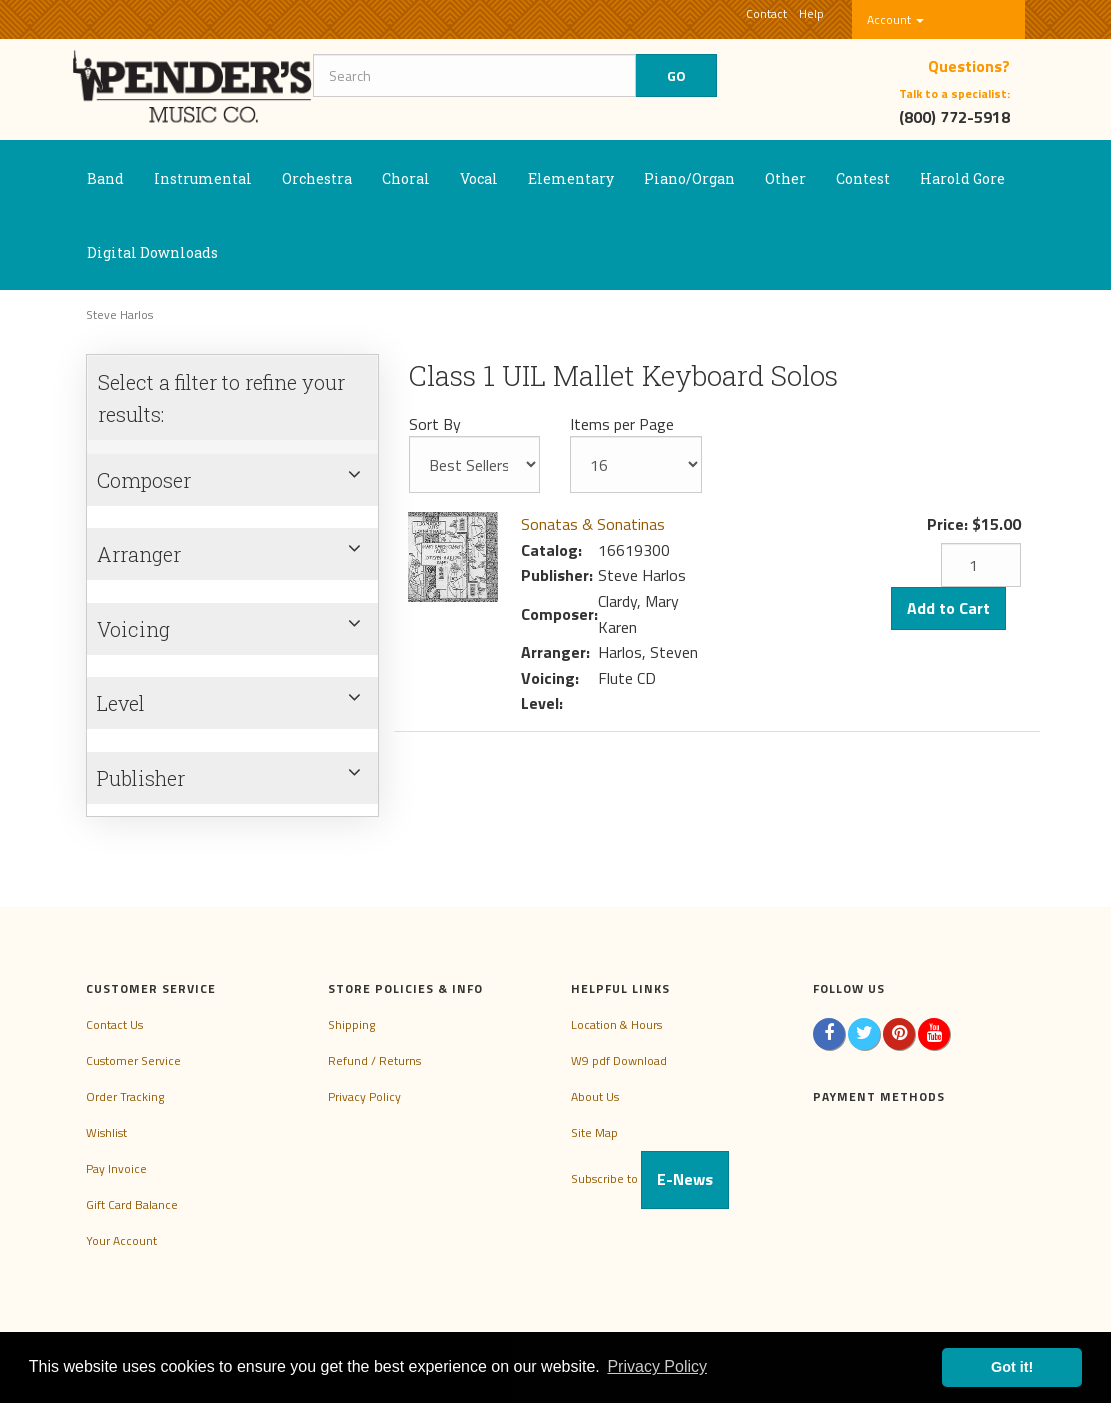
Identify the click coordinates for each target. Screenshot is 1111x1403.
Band (105, 178)
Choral (406, 178)
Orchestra (317, 178)
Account (895, 19)
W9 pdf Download (619, 1060)
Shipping (351, 1024)
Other (785, 178)
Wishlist (106, 1132)
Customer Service (133, 1060)
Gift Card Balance (132, 1204)
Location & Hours (616, 1024)
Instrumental (203, 178)
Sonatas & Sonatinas (593, 524)
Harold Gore (962, 178)
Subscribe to (650, 1178)
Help (811, 13)
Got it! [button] (1012, 1367)
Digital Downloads (152, 252)
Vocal (479, 178)
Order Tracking (125, 1096)
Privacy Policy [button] (657, 1366)
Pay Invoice (116, 1168)
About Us (595, 1096)
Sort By (435, 424)
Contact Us (114, 1024)
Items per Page (622, 424)
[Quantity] (981, 565)
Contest (863, 178)
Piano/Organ (689, 178)
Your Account (121, 1240)
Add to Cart (948, 608)
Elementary (571, 178)
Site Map (594, 1132)
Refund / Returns (374, 1060)
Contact (766, 13)
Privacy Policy (364, 1096)
